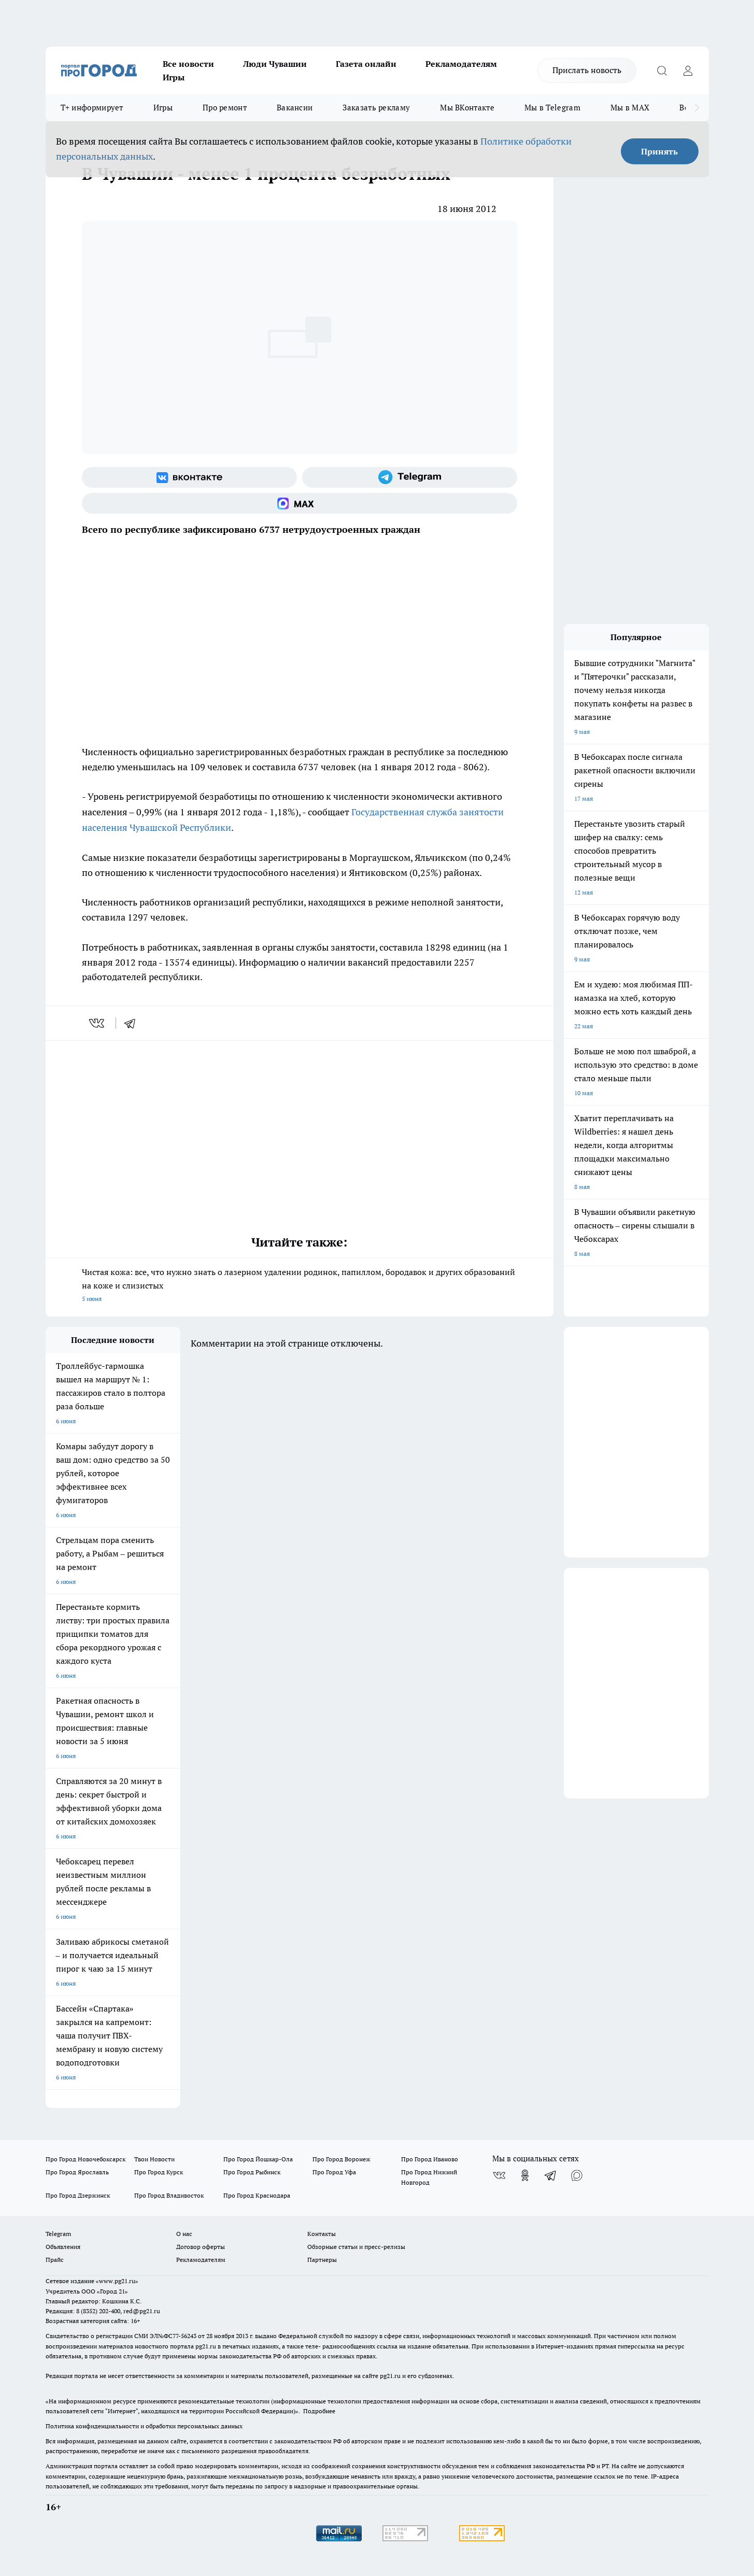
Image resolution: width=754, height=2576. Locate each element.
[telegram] (133, 1023)
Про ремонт (225, 107)
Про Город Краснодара (256, 2195)
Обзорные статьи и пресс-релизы (356, 2247)
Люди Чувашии (275, 64)
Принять (659, 151)
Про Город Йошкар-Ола (258, 2159)
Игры (173, 77)
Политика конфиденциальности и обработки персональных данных (144, 2426)
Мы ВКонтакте (467, 107)
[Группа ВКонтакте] (189, 477)
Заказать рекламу (376, 107)
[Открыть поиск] (662, 70)
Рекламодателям (461, 64)
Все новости (188, 64)
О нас (184, 2234)
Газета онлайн (366, 64)
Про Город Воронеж (341, 2159)
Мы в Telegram (552, 107)
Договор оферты (200, 2247)
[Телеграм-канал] (409, 477)
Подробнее (319, 2411)
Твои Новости (154, 2159)
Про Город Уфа (334, 2172)
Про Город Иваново (429, 2159)
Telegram (58, 2234)
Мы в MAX (629, 107)
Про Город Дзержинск (78, 2195)
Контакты (321, 2234)
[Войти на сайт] (688, 70)
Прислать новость (586, 70)
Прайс (55, 2259)
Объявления (63, 2247)
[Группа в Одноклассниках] (525, 2175)
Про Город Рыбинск (251, 2172)
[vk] (98, 1023)
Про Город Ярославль (77, 2172)
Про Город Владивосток (169, 2195)
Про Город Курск (158, 2172)
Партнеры (322, 2259)
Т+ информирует (92, 107)
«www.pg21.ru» (117, 2281)
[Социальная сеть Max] (299, 503)
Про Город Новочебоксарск (85, 2159)
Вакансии (294, 107)
